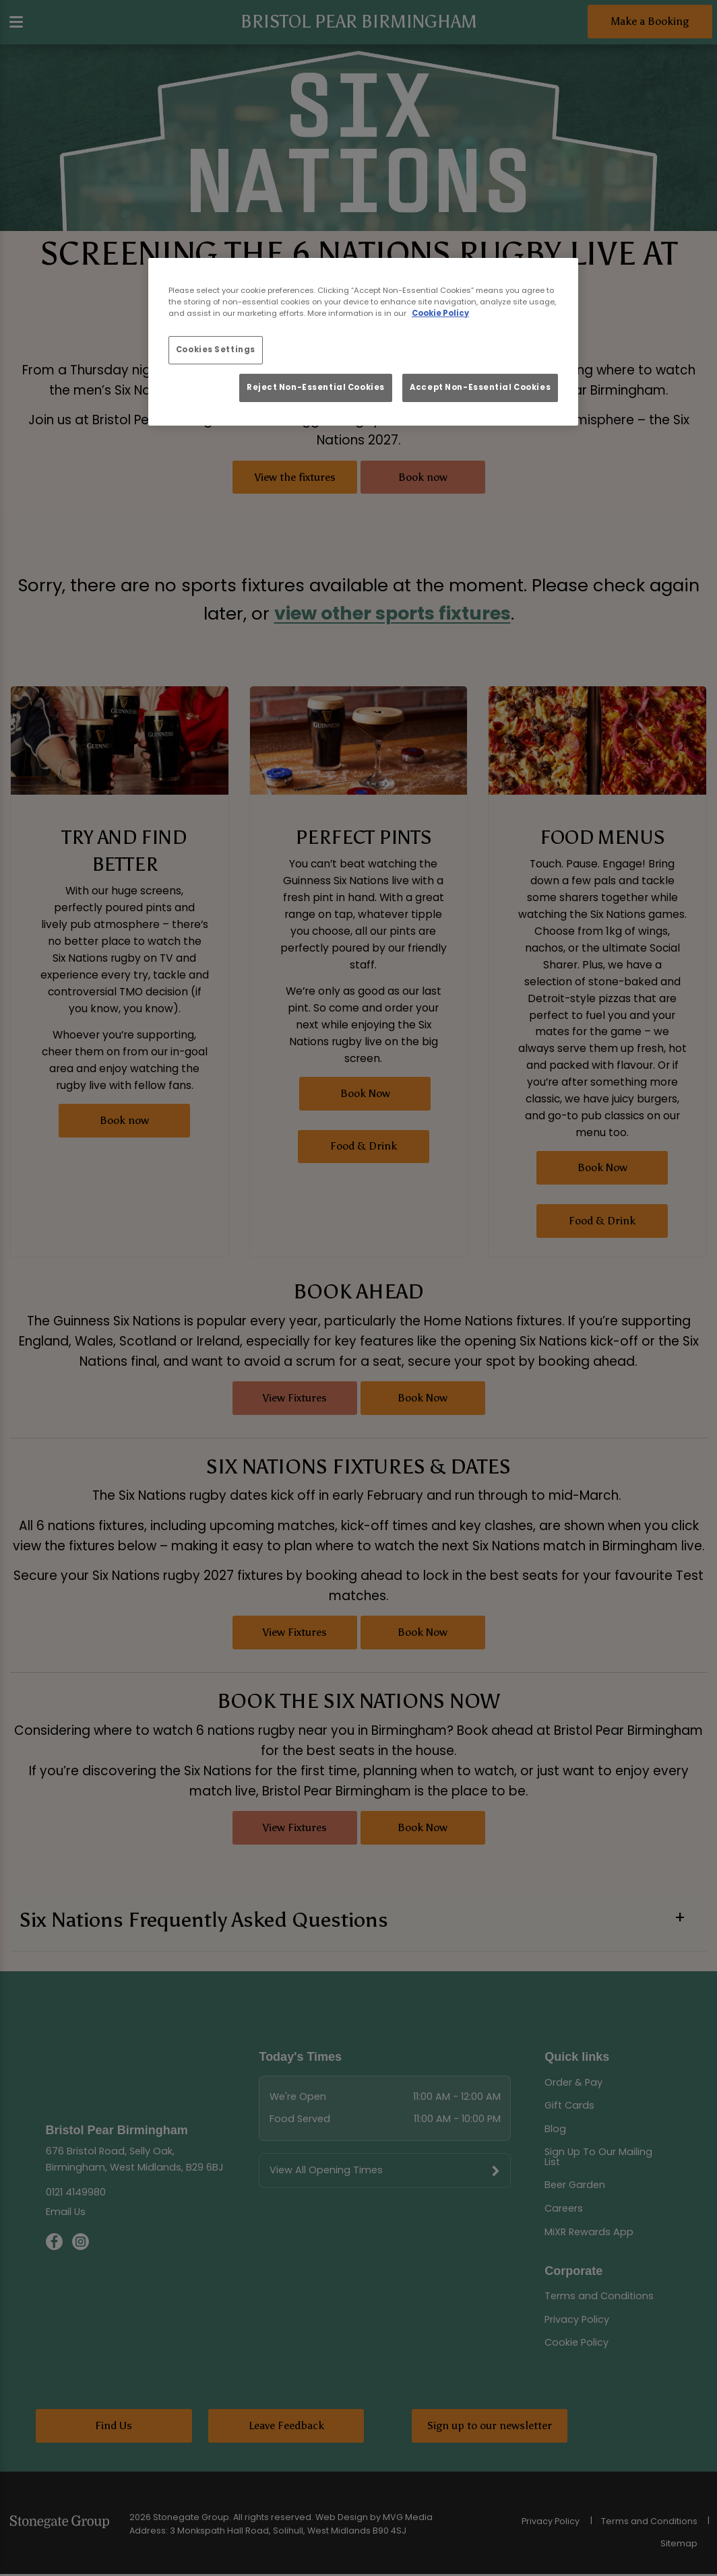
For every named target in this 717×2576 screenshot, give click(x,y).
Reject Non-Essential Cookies (316, 387)
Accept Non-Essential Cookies (480, 387)
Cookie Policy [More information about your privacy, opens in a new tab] (440, 313)
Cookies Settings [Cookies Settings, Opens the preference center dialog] (215, 349)
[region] (363, 342)
